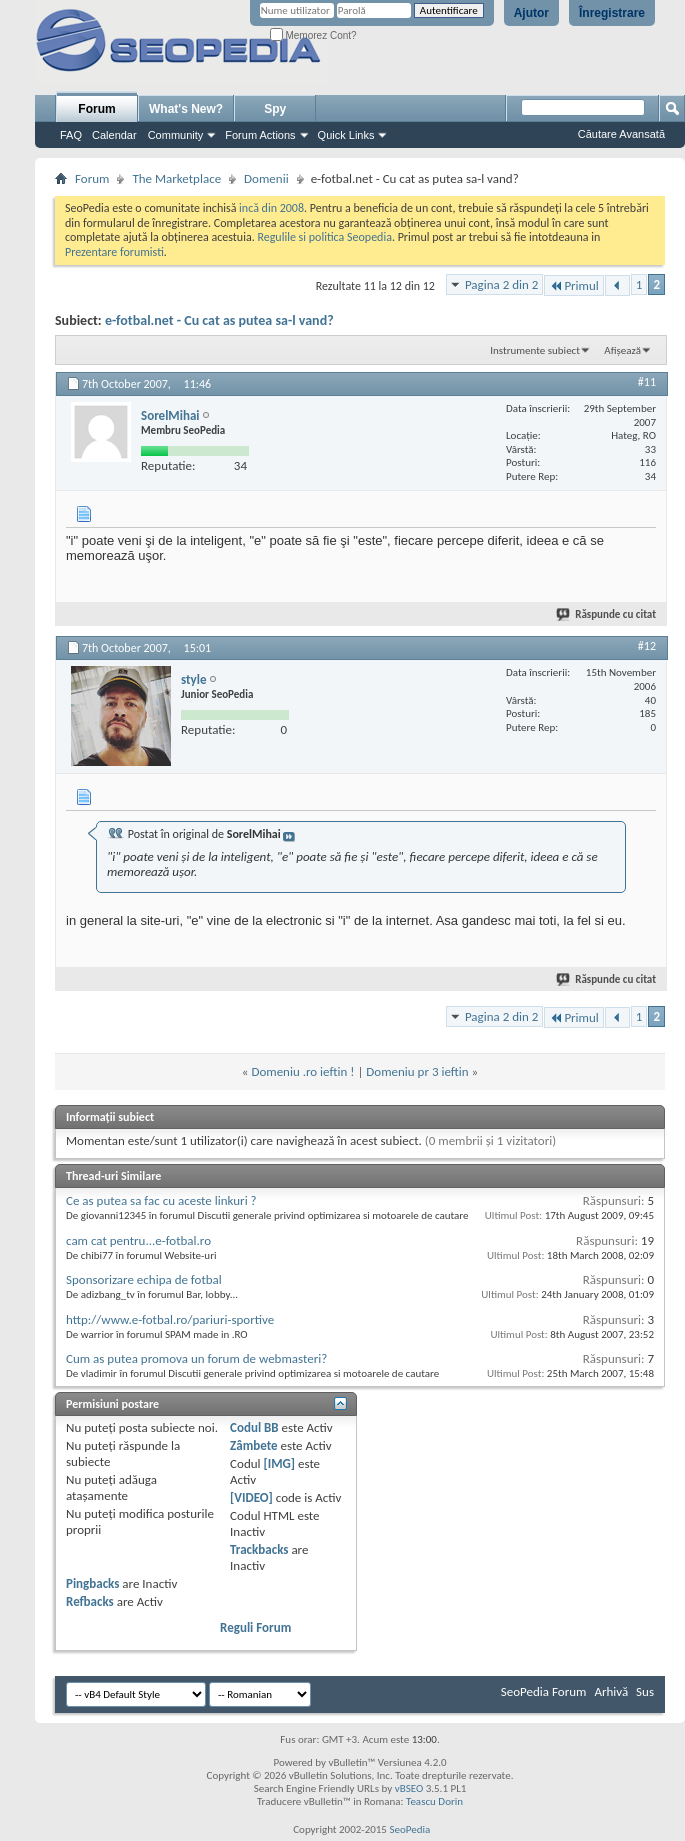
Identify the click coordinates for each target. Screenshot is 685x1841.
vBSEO (409, 1788)
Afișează (622, 350)
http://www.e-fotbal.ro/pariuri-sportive (170, 1319)
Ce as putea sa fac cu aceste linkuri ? (161, 1200)
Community (176, 135)
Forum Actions (260, 135)
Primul (573, 285)
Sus (645, 1691)
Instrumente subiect (535, 350)
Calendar (114, 135)
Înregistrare (612, 13)
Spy (275, 109)
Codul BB (254, 1427)
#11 (647, 382)
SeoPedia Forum (544, 1691)
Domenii (266, 178)
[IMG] (279, 1463)
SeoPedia (409, 1829)
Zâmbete (253, 1445)
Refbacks (90, 1601)
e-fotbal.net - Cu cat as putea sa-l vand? (219, 320)
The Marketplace (176, 178)
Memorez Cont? (313, 35)
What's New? (186, 109)
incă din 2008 (271, 208)
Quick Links (346, 135)
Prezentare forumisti (114, 252)
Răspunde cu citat (607, 614)
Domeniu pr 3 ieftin (417, 1071)
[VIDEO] (251, 1497)
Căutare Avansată (621, 134)
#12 (647, 646)
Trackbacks (259, 1549)
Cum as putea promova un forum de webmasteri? (196, 1358)
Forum (96, 109)
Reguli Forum (255, 1627)
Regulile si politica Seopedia (324, 237)
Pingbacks (92, 1583)
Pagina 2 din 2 (501, 284)
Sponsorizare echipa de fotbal (144, 1279)
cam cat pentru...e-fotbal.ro (138, 1240)
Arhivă (611, 1691)
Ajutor (531, 13)
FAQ (71, 135)
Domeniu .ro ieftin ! (302, 1071)
